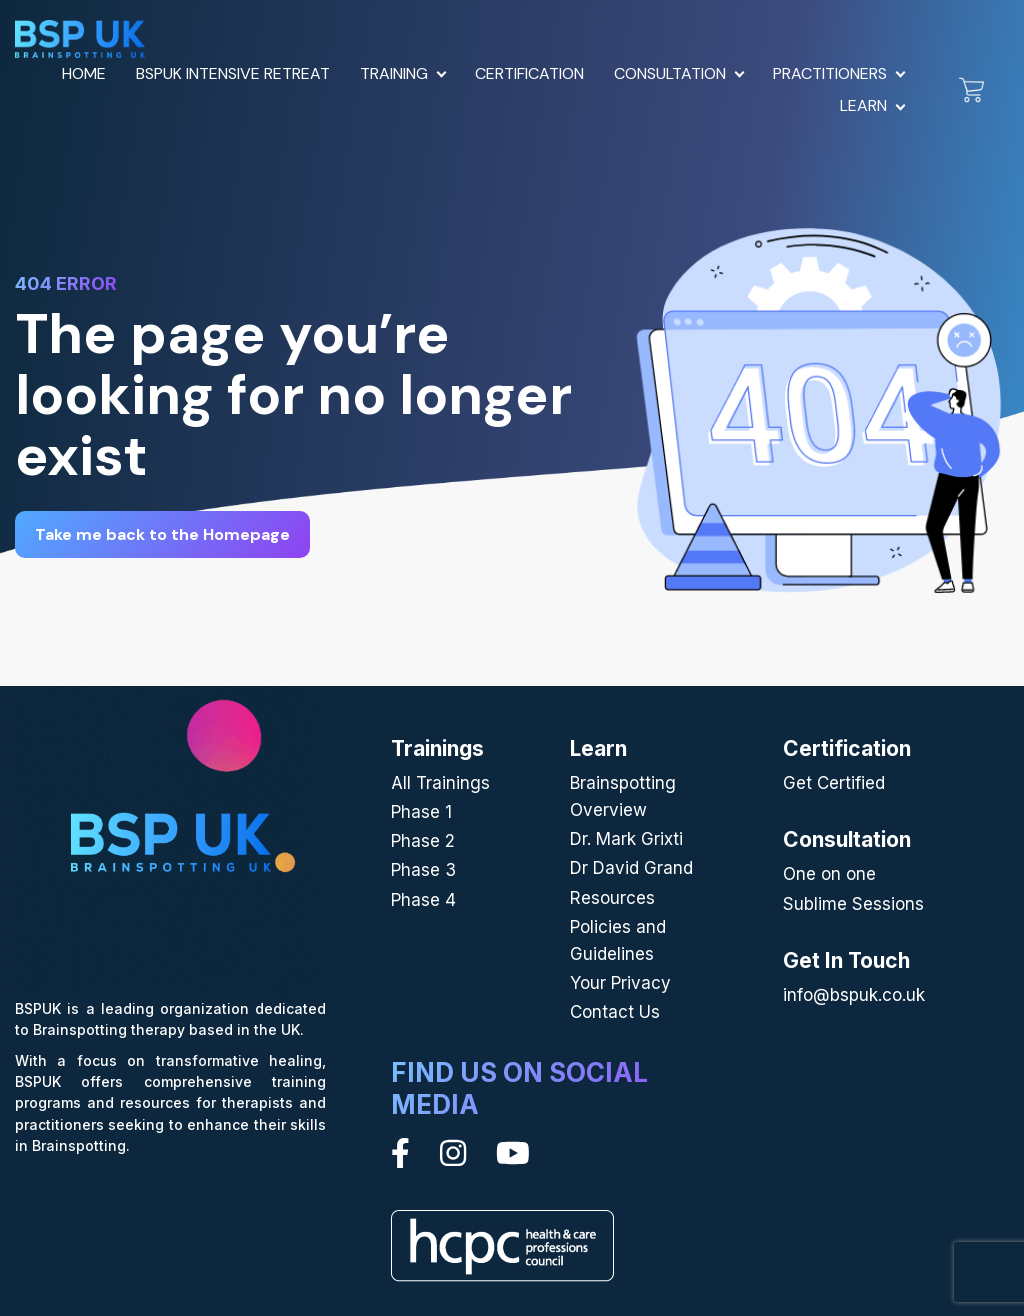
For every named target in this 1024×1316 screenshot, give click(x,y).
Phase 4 (423, 900)
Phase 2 (423, 841)
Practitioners (830, 73)
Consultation (670, 73)
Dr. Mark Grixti (626, 839)
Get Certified (834, 783)
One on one (829, 874)
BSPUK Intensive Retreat (233, 73)
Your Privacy (620, 983)
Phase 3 (423, 870)
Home (84, 73)
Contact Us (615, 1012)
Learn (863, 105)
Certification (529, 73)
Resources (612, 898)
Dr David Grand (631, 868)
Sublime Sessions (853, 904)
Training (394, 73)
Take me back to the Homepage (162, 534)
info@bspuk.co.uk (854, 995)
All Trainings (440, 783)
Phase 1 (421, 812)
